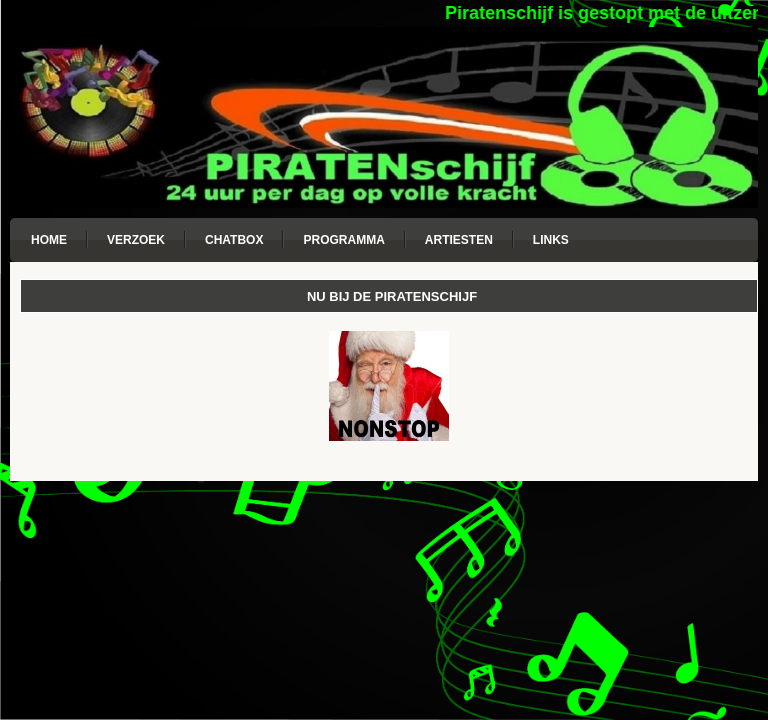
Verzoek (136, 240)
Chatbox (234, 240)
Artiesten (459, 240)
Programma (343, 240)
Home (49, 240)
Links (551, 240)
